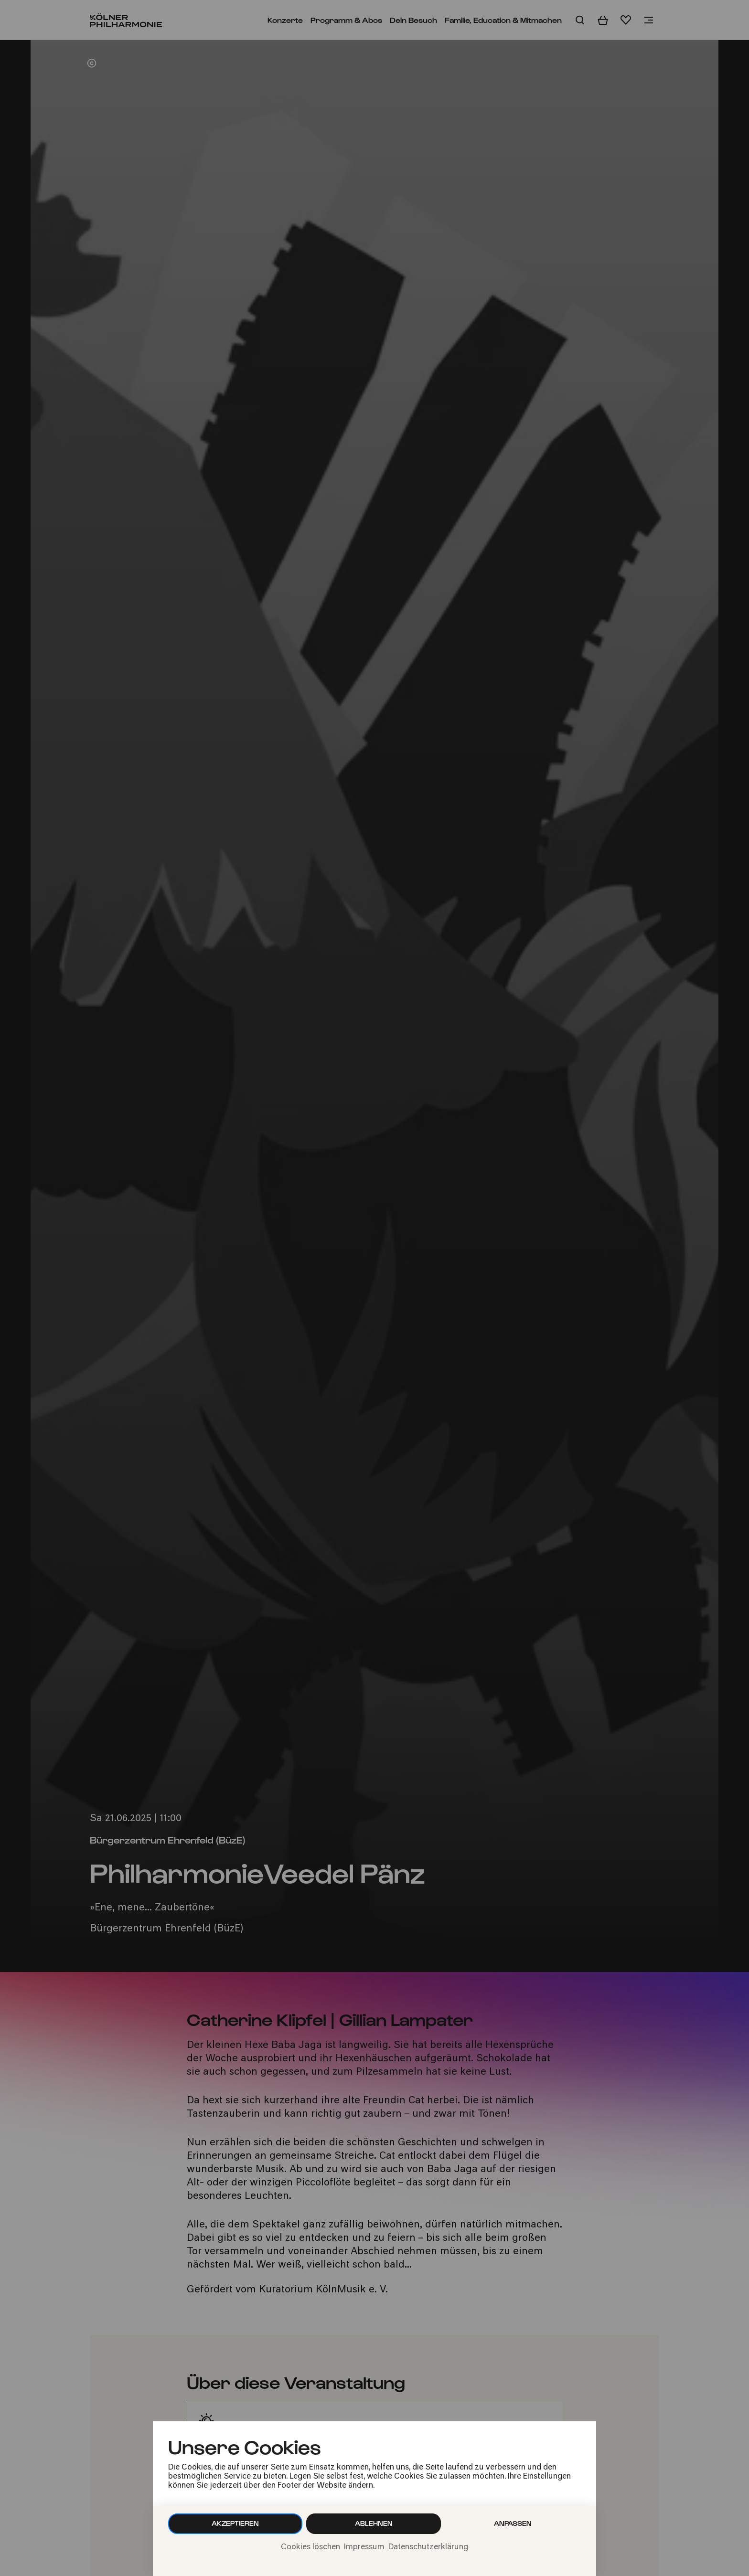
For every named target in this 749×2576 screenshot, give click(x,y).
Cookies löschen (310, 2547)
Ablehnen (374, 2523)
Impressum (364, 2547)
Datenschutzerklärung (428, 2547)
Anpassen (513, 2523)
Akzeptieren (235, 2523)
